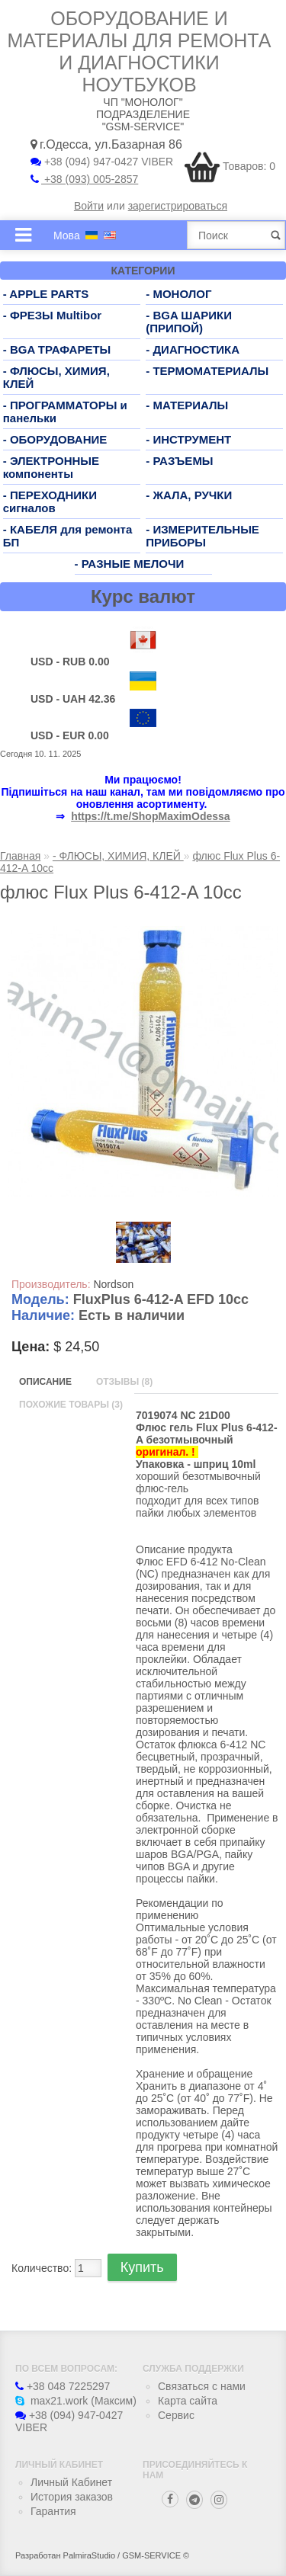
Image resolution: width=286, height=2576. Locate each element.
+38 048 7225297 (62, 2386)
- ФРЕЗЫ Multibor (52, 315)
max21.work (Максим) (76, 2401)
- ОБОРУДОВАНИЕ (55, 439)
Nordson (113, 1284)
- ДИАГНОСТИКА (192, 349)
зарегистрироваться (177, 206)
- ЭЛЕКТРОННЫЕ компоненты (51, 467)
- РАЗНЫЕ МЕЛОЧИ (130, 563)
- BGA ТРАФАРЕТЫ (57, 349)
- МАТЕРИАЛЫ (187, 405)
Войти (89, 206)
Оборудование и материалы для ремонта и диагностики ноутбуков (140, 51)
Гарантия (53, 2511)
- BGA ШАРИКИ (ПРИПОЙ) (189, 322)
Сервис (176, 2415)
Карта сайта (187, 2401)
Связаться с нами (202, 2386)
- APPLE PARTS (46, 293)
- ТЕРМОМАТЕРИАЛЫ (207, 370)
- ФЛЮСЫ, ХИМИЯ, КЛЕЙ (118, 856)
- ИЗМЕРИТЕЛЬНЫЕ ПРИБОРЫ (202, 536)
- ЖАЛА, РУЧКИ (189, 495)
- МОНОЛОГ (178, 293)
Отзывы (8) (124, 1381)
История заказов (72, 2497)
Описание (45, 1381)
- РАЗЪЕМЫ (179, 460)
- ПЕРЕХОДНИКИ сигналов (50, 501)
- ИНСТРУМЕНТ (188, 439)
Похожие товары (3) (71, 1404)
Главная (20, 856)
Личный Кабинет (71, 2482)
